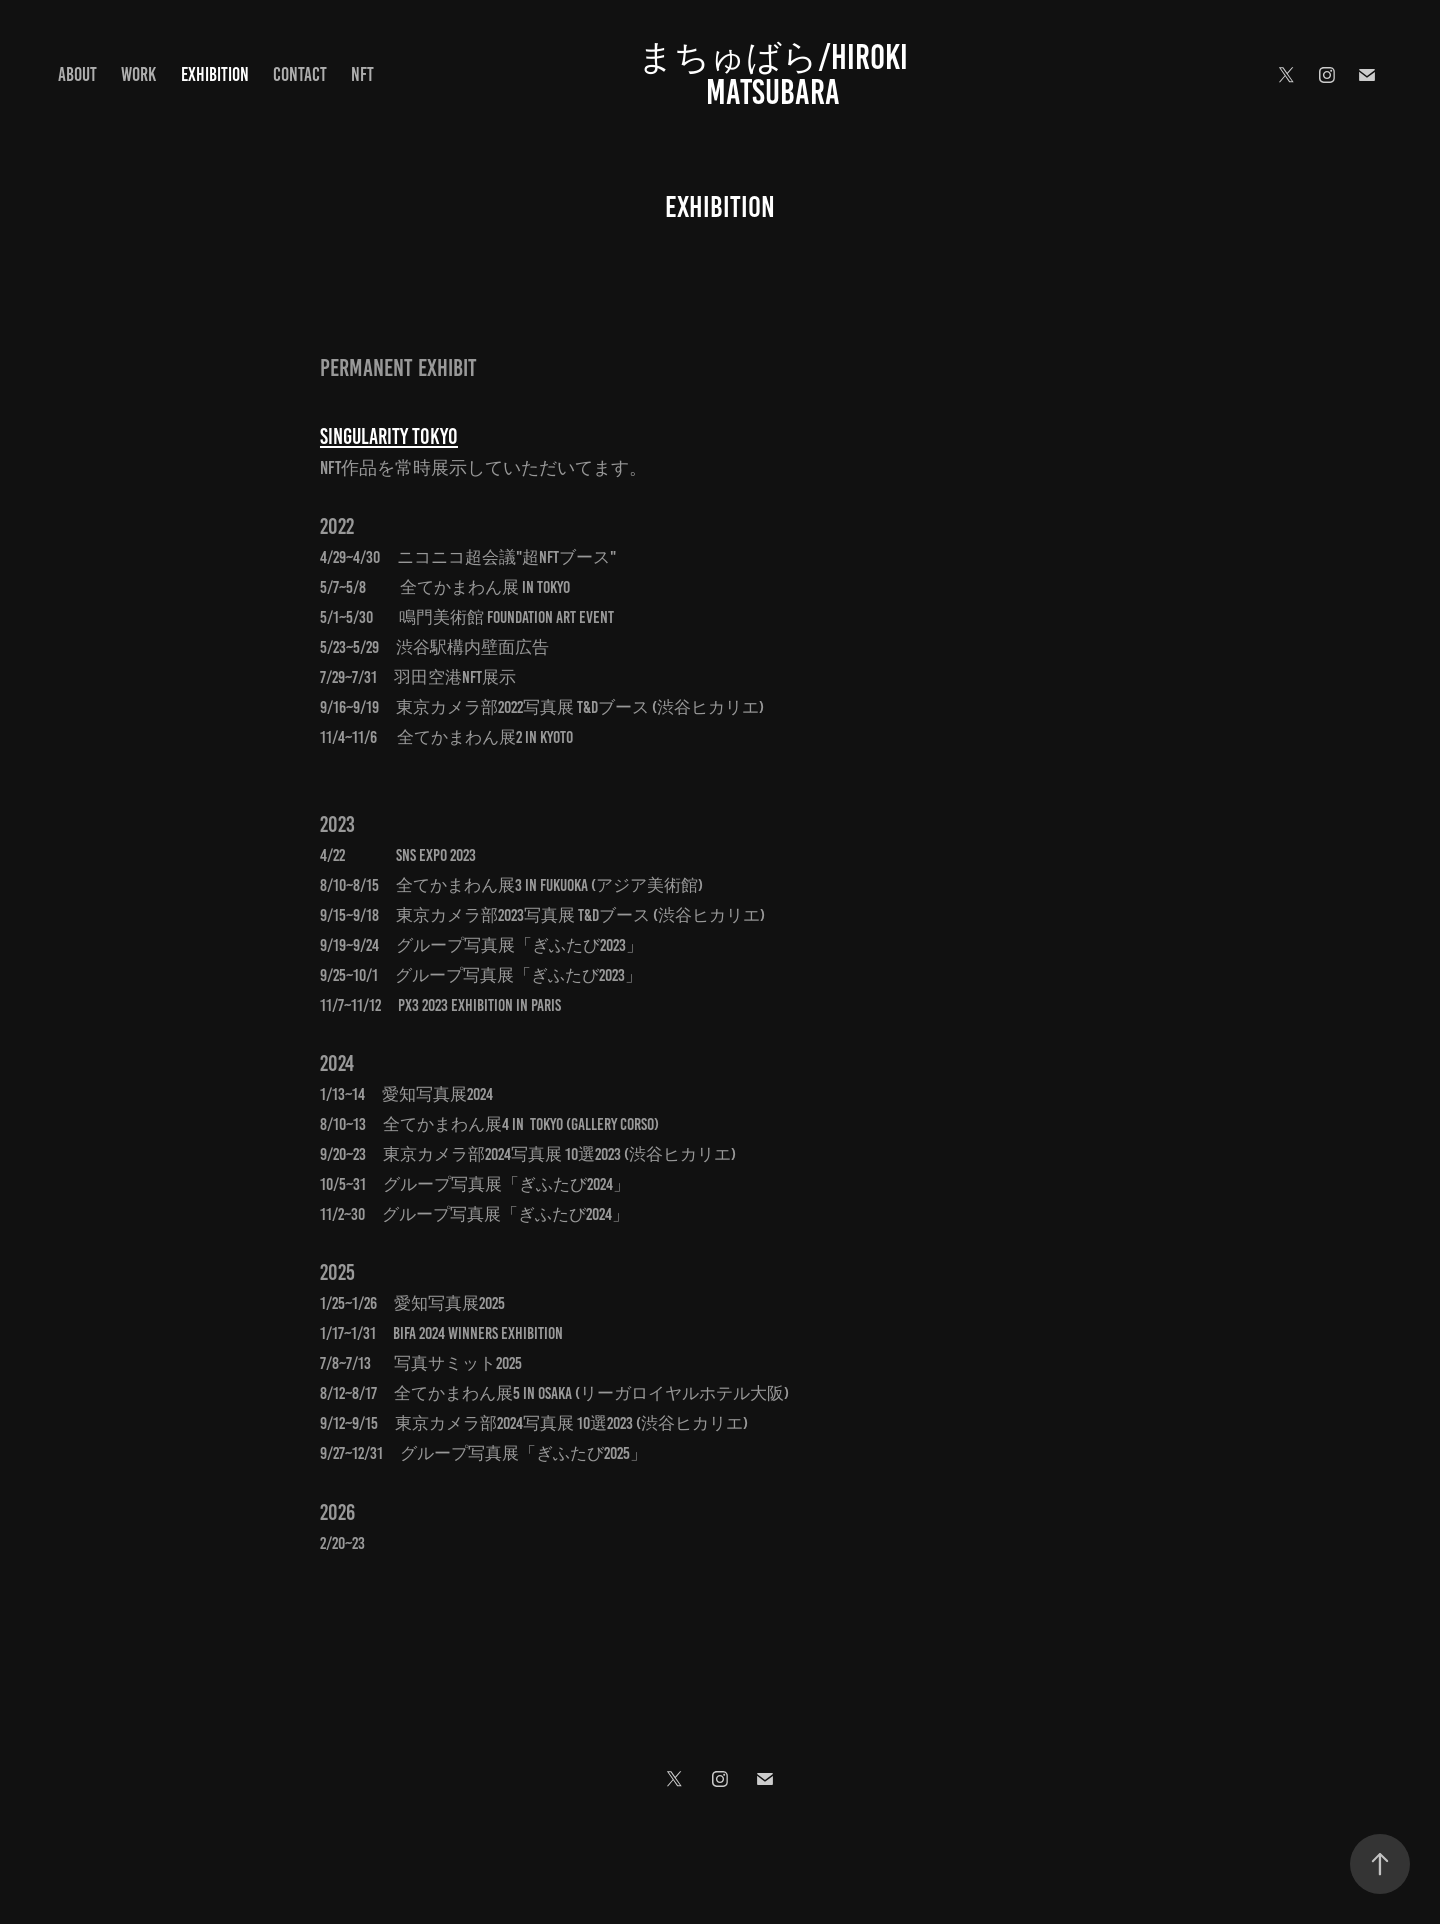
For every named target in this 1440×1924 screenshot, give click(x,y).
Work (138, 74)
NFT (362, 74)
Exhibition (215, 74)
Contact (300, 74)
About (77, 74)
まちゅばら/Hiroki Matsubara (776, 74)
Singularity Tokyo (389, 436)
